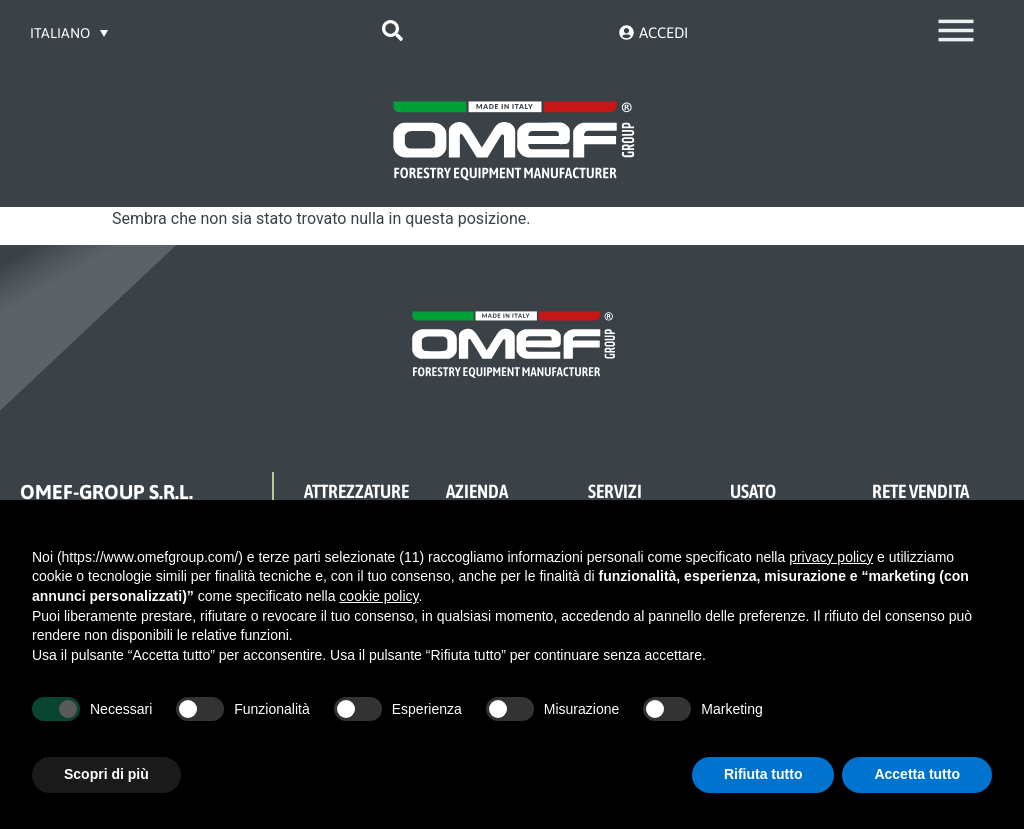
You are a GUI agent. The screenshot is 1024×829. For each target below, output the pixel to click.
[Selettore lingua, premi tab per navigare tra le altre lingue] (70, 32)
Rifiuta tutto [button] (763, 774)
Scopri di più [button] (106, 774)
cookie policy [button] (378, 596)
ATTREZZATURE (356, 491)
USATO (753, 491)
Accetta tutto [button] (917, 774)
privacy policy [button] (831, 557)
